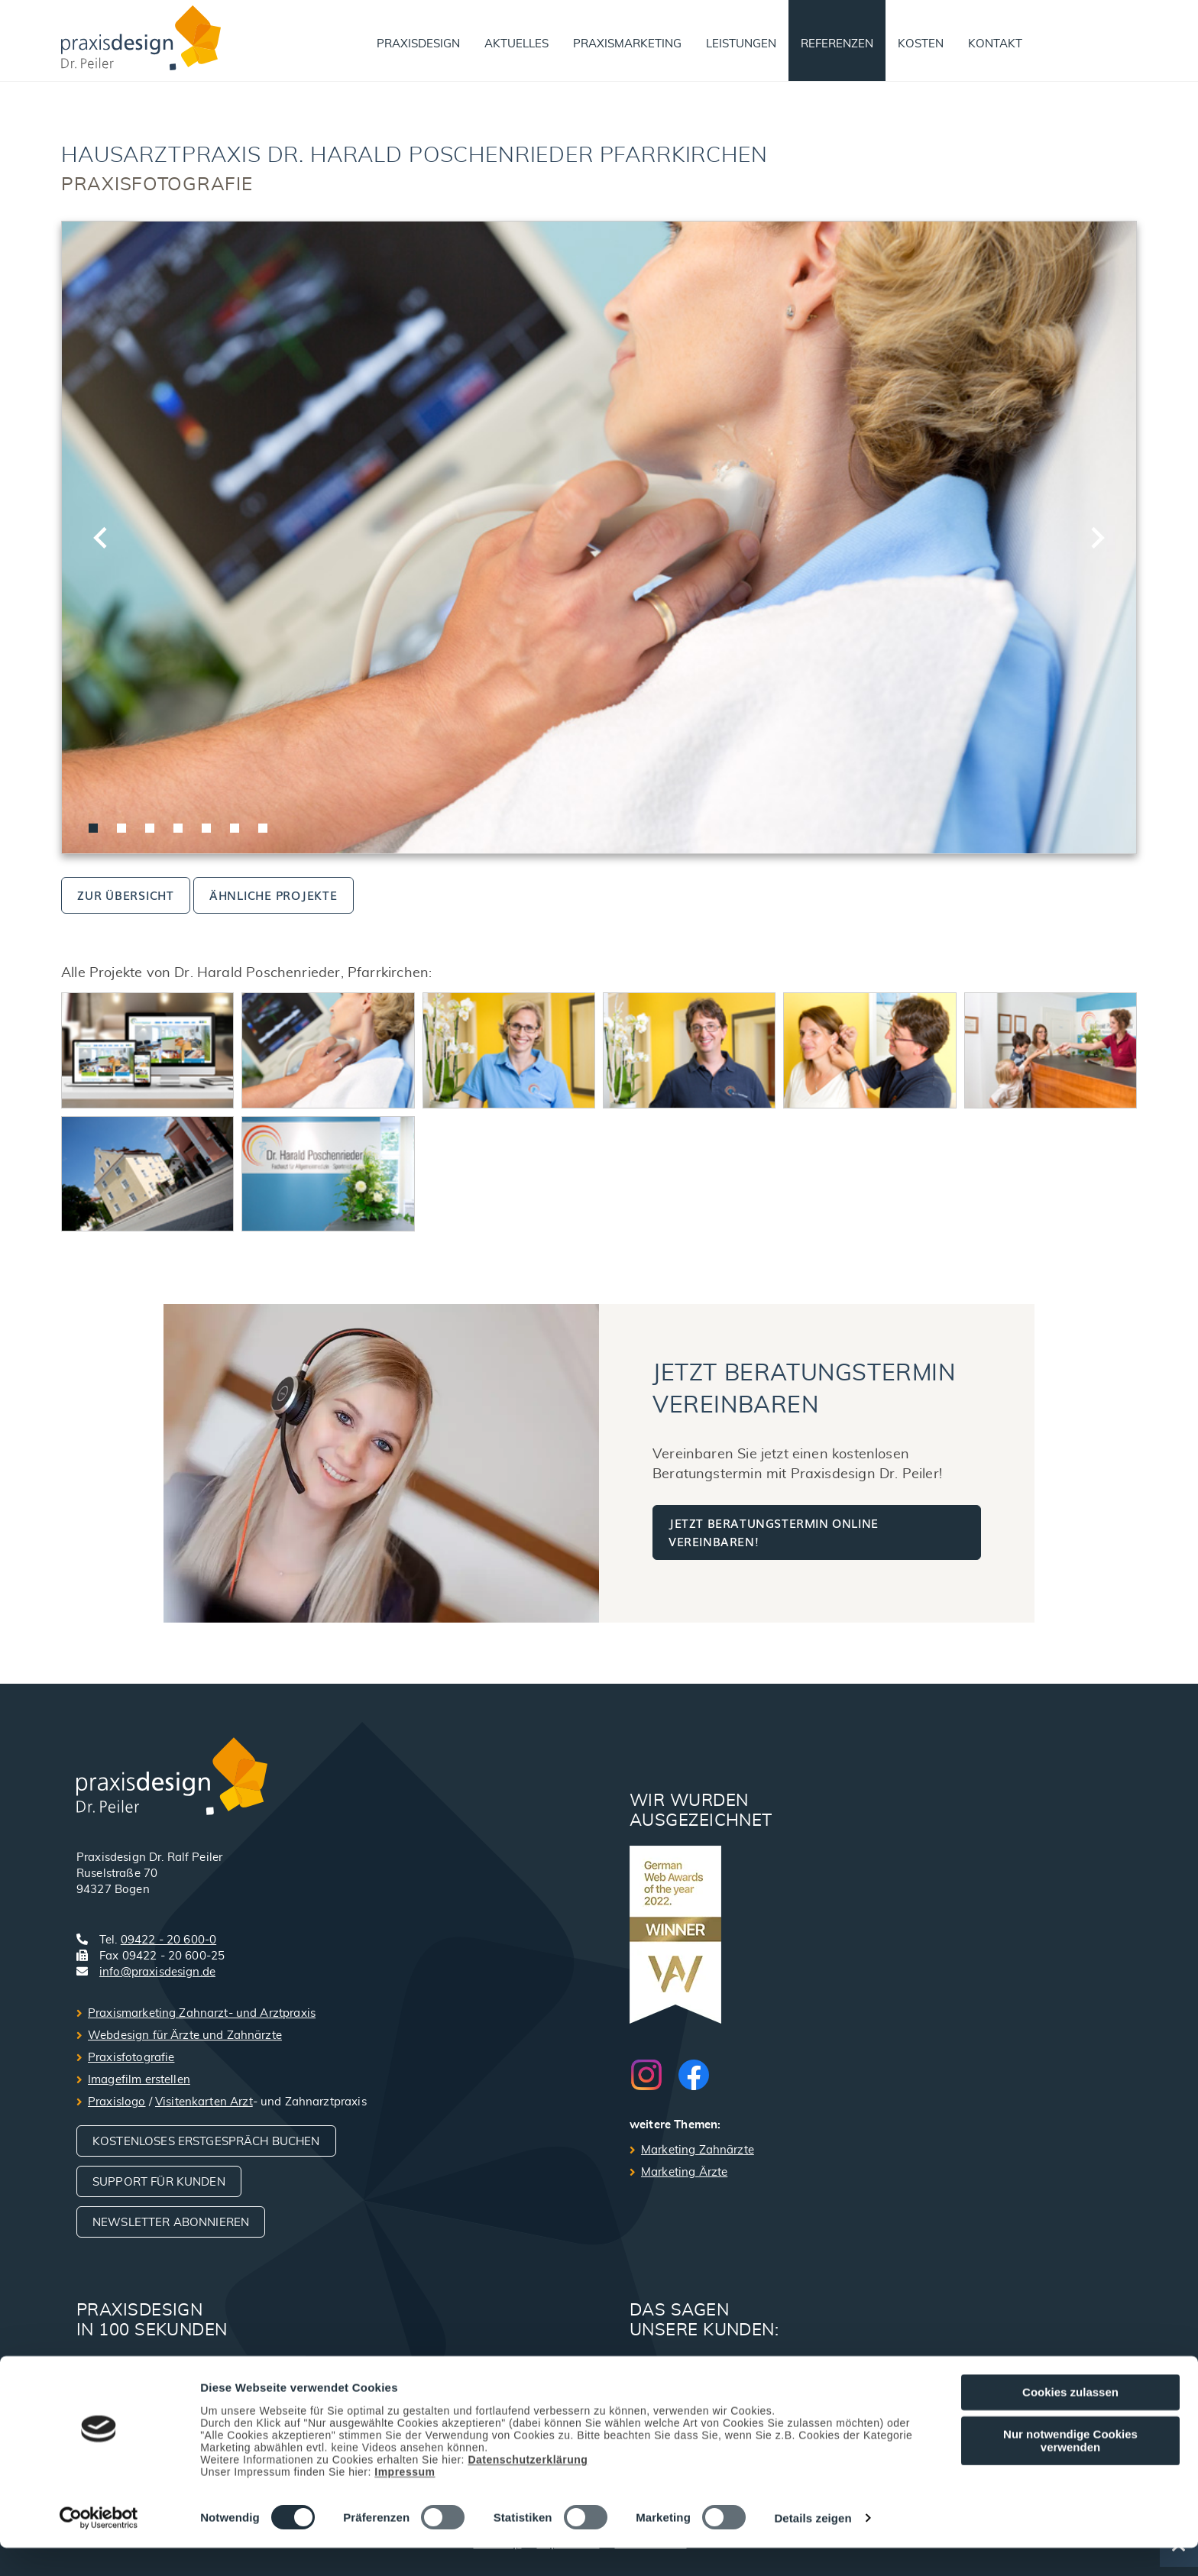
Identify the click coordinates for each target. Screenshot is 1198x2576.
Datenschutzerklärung (528, 2487)
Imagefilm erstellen (139, 2080)
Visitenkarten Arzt (204, 2102)
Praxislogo (117, 2102)
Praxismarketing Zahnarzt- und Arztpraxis (202, 2013)
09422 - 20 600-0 (168, 1940)
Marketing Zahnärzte (697, 2150)
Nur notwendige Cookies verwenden (1070, 2468)
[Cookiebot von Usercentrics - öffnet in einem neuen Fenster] (99, 2546)
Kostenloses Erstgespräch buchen (206, 2141)
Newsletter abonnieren (170, 2222)
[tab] (93, 828)
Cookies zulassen (1070, 2420)
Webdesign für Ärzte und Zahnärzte (185, 2035)
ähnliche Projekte (273, 894)
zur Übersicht (125, 894)
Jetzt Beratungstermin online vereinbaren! (774, 1531)
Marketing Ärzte (684, 2172)
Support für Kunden (158, 2182)
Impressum (404, 2499)
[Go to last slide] (101, 538)
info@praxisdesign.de (157, 1972)
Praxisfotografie (131, 2057)
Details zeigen (812, 2546)
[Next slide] (1096, 538)
